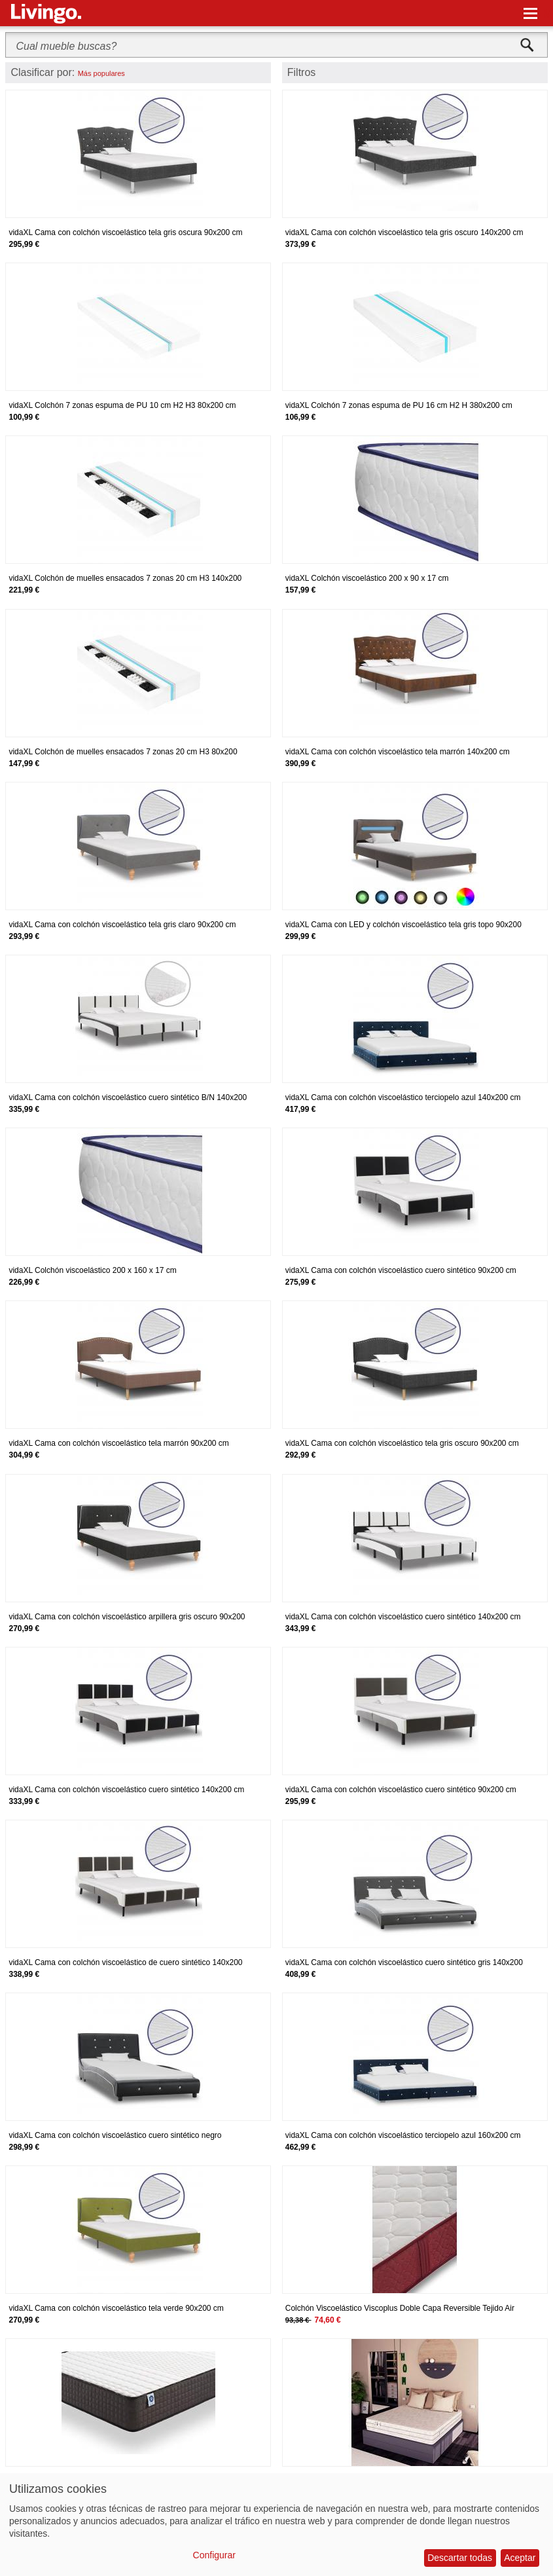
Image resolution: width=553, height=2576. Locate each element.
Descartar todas (459, 2557)
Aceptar (519, 2557)
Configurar (214, 2555)
